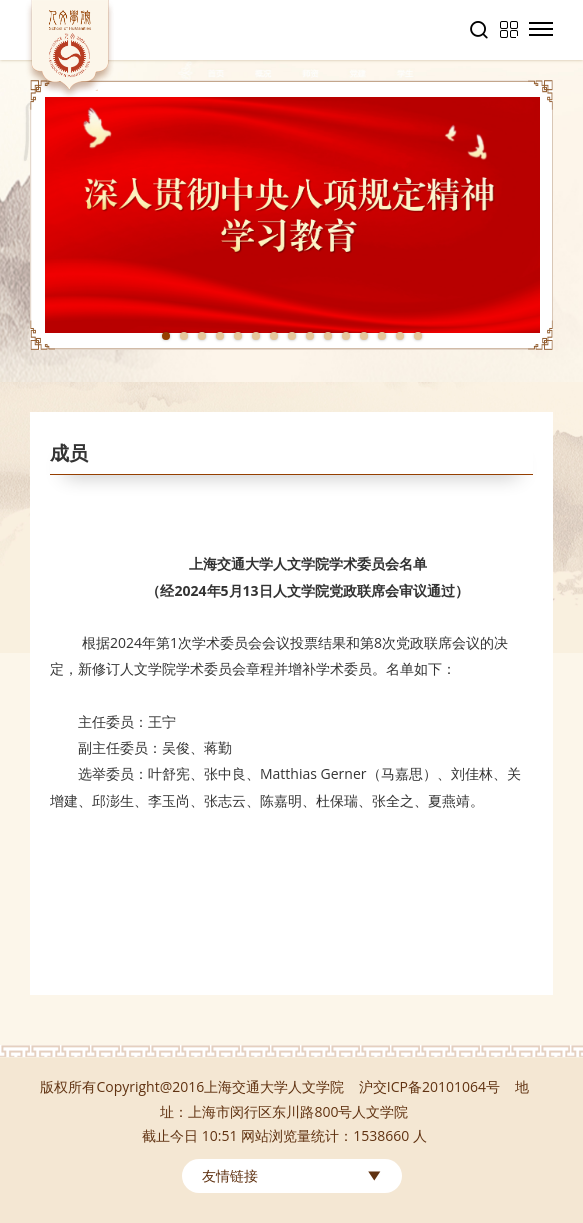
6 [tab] (256, 336)
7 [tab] (274, 336)
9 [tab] (310, 336)
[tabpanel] (291, 215)
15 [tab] (418, 336)
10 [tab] (328, 336)
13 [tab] (382, 336)
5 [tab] (238, 336)
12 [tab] (364, 336)
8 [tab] (292, 336)
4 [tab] (220, 336)
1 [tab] (166, 336)
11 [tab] (346, 336)
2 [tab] (184, 336)
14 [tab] (400, 336)
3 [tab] (202, 336)
